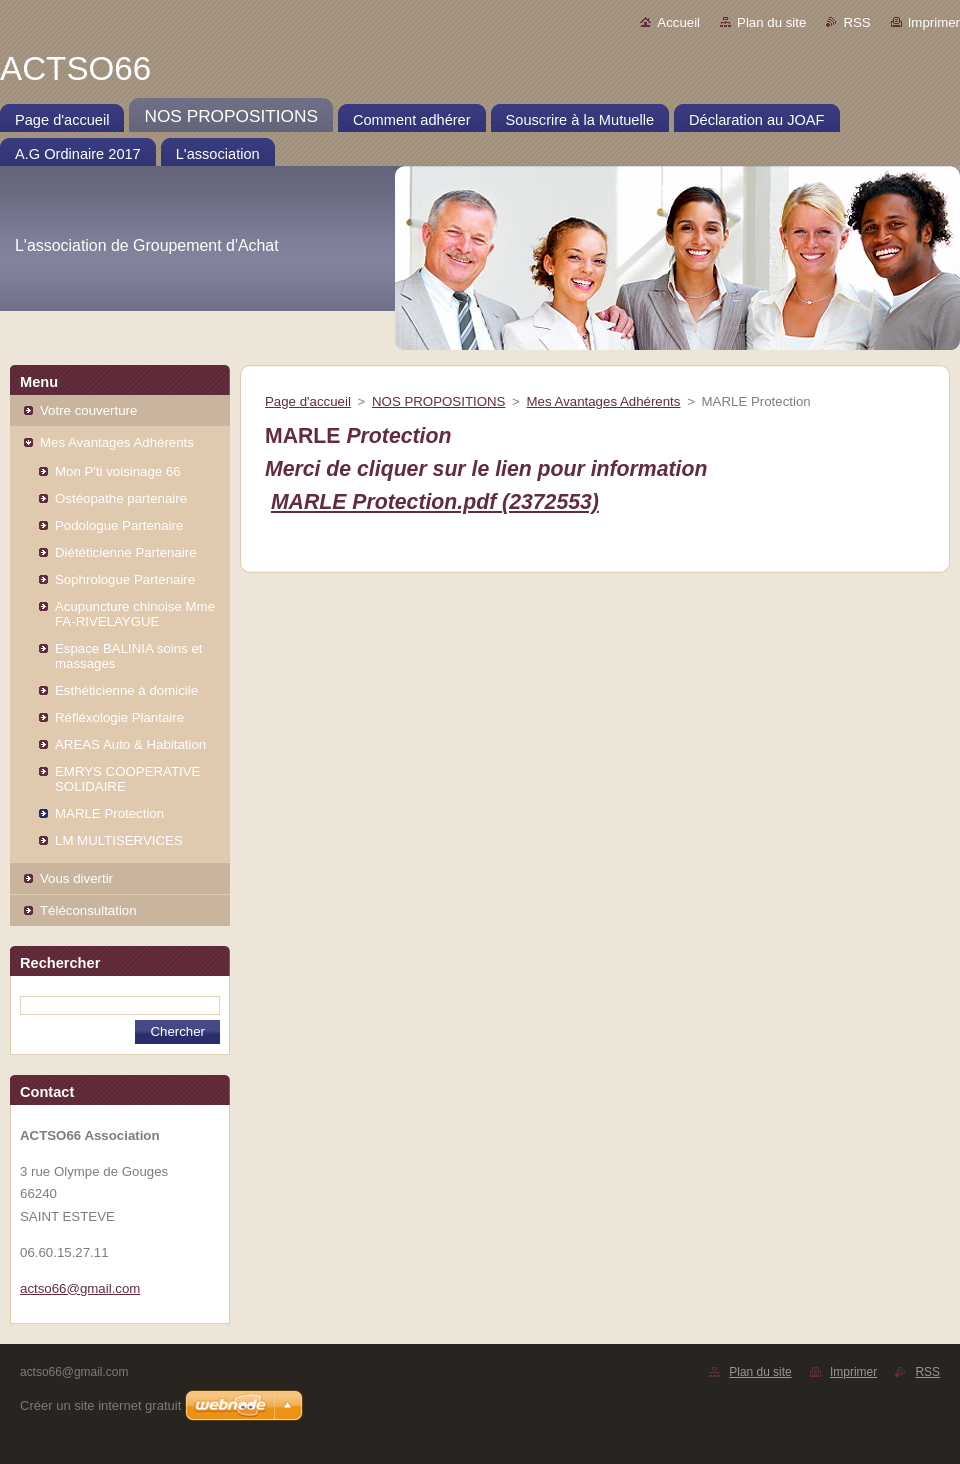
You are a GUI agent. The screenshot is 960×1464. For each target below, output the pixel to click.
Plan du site (771, 22)
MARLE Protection (109, 813)
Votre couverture (88, 410)
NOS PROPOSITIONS (438, 401)
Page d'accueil (308, 401)
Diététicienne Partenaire (126, 552)
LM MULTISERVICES (119, 840)
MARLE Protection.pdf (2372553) (435, 502)
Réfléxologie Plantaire (119, 717)
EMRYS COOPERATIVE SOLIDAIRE (127, 779)
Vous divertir (76, 878)
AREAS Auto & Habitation (130, 744)
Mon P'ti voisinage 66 (118, 471)
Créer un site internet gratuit (100, 1405)
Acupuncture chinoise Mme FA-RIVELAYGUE (135, 614)
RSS (856, 22)
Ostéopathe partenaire (121, 498)
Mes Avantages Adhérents (117, 442)
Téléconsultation (88, 910)
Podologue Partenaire (119, 525)
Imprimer (934, 22)
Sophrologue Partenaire (125, 579)
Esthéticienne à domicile (126, 690)
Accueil (678, 22)
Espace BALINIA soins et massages (128, 656)
